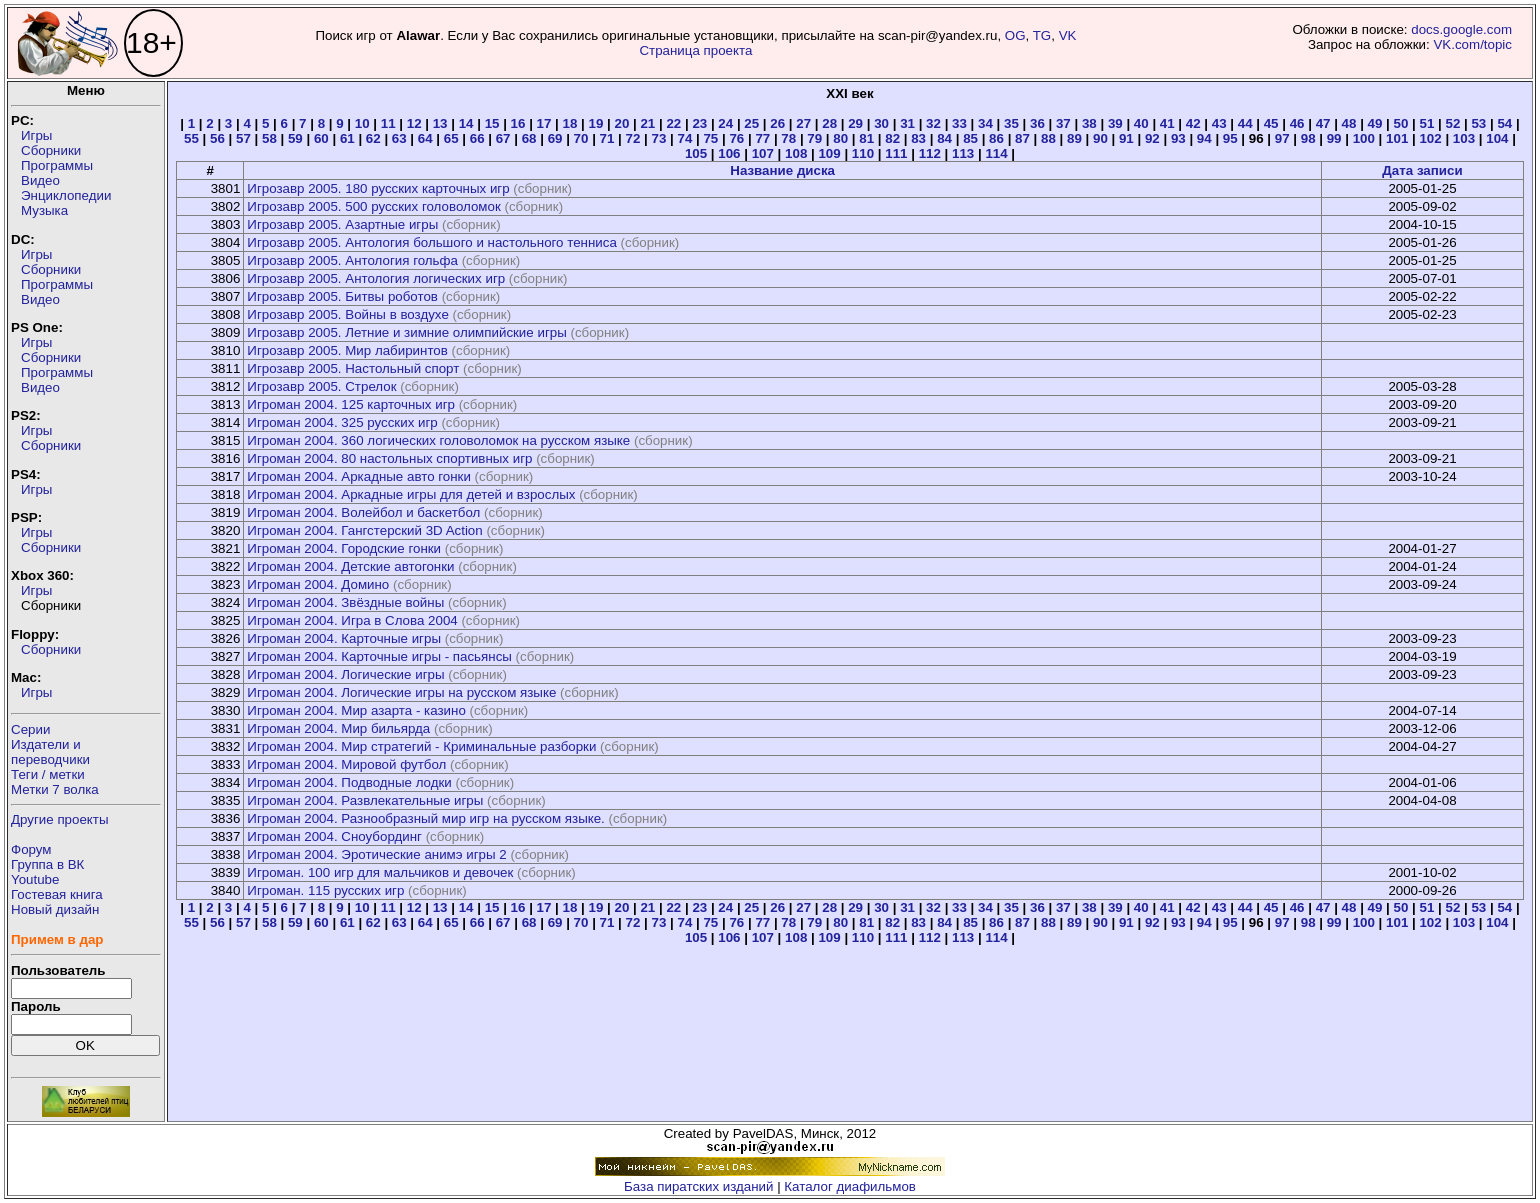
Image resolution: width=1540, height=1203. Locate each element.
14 (466, 123)
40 (1141, 123)
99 (1334, 138)
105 (696, 153)
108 (796, 153)
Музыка (44, 210)
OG (1015, 35)
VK (1068, 35)
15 (492, 123)
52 (1452, 123)
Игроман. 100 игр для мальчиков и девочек (380, 872)
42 (1193, 123)
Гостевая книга (57, 894)
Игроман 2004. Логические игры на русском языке (401, 692)
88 (1048, 138)
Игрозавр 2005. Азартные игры (342, 224)
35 (1011, 123)
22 (673, 123)
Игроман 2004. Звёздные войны (345, 602)
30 (881, 123)
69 (555, 138)
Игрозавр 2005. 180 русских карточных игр (378, 188)
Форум (31, 849)
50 (1401, 123)
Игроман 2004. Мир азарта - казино (356, 710)
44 (1245, 123)
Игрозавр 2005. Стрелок (321, 386)
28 (829, 123)
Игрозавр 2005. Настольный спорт (353, 368)
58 (269, 138)
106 (729, 153)
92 (1152, 138)
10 (362, 123)
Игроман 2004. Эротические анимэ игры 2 (376, 854)
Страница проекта (695, 50)
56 (217, 138)
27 (803, 123)
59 (295, 138)
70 (581, 138)
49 (1375, 123)
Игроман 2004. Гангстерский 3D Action (364, 530)
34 (985, 123)
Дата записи (1422, 170)
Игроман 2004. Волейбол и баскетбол (363, 512)
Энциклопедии (66, 195)
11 (388, 123)
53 (1478, 123)
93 (1178, 138)
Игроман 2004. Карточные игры (344, 638)
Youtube (35, 879)
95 (1230, 138)
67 (503, 138)
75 (710, 138)
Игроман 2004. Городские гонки (344, 548)
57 (243, 138)
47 (1323, 123)
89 (1074, 138)
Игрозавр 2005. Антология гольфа (352, 260)
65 (451, 138)
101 (1397, 138)
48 (1349, 123)
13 (440, 123)
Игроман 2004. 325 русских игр (342, 422)
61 (347, 138)
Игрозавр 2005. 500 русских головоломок (373, 206)
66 (477, 138)
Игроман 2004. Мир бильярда (338, 728)
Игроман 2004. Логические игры (345, 674)
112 (930, 153)
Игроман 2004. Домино (318, 584)
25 (751, 123)
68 (529, 138)
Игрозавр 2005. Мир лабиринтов (347, 350)
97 (1282, 138)
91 (1126, 138)
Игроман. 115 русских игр (325, 890)
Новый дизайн (55, 909)
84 (944, 138)
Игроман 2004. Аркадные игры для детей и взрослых (411, 494)
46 (1297, 123)
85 (970, 138)
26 (777, 123)
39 (1115, 123)
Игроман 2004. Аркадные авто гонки (359, 476)
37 (1063, 123)
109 (829, 153)
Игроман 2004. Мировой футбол (346, 764)
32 (933, 123)
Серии (30, 729)
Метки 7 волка (55, 789)
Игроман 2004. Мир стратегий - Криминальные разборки (421, 746)
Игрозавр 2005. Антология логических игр (376, 278)
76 (736, 138)
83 (918, 138)
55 (191, 138)
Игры (36, 135)
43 (1219, 123)
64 (425, 138)
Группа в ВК (47, 864)
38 (1089, 123)
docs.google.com (1461, 29)
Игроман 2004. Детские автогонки (350, 566)
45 (1271, 123)
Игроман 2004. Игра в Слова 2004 (352, 620)
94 (1204, 138)
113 (963, 153)
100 (1364, 138)
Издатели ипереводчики (50, 752)
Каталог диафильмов (850, 1186)
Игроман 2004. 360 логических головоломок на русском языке (438, 440)
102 (1430, 138)
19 (596, 123)
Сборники (51, 150)
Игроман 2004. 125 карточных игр (351, 404)
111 (896, 153)
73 (659, 138)
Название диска (782, 170)
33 (959, 123)
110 (863, 153)
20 (621, 123)
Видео (40, 180)
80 (840, 138)
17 (544, 123)
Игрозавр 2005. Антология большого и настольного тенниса (432, 242)
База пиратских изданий (698, 1186)
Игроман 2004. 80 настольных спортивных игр (389, 458)
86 (996, 138)
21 (647, 123)
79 (814, 138)
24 (725, 123)
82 (892, 138)
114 (996, 153)
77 (762, 138)
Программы (57, 165)
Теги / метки (48, 774)
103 (1464, 138)
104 (1497, 138)
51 (1427, 123)
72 (633, 138)
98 (1308, 138)
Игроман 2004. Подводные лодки (349, 782)
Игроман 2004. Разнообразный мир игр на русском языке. (425, 818)
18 (570, 123)
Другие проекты (60, 819)
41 (1167, 123)
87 (1022, 138)
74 (684, 138)
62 (373, 138)
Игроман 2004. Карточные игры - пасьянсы (379, 656)
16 (518, 123)
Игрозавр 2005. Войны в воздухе (347, 314)
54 (1504, 123)
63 (399, 138)
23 (699, 123)
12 (414, 123)
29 (855, 123)
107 (763, 153)
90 (1100, 138)
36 (1037, 123)
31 (907, 123)
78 (788, 138)
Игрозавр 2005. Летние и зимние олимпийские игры (406, 332)
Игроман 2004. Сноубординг (334, 836)
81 (866, 138)
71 (607, 138)
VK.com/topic (1472, 44)
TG (1042, 35)
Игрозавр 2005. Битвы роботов (342, 296)
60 (321, 138)
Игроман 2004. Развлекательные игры (365, 800)
